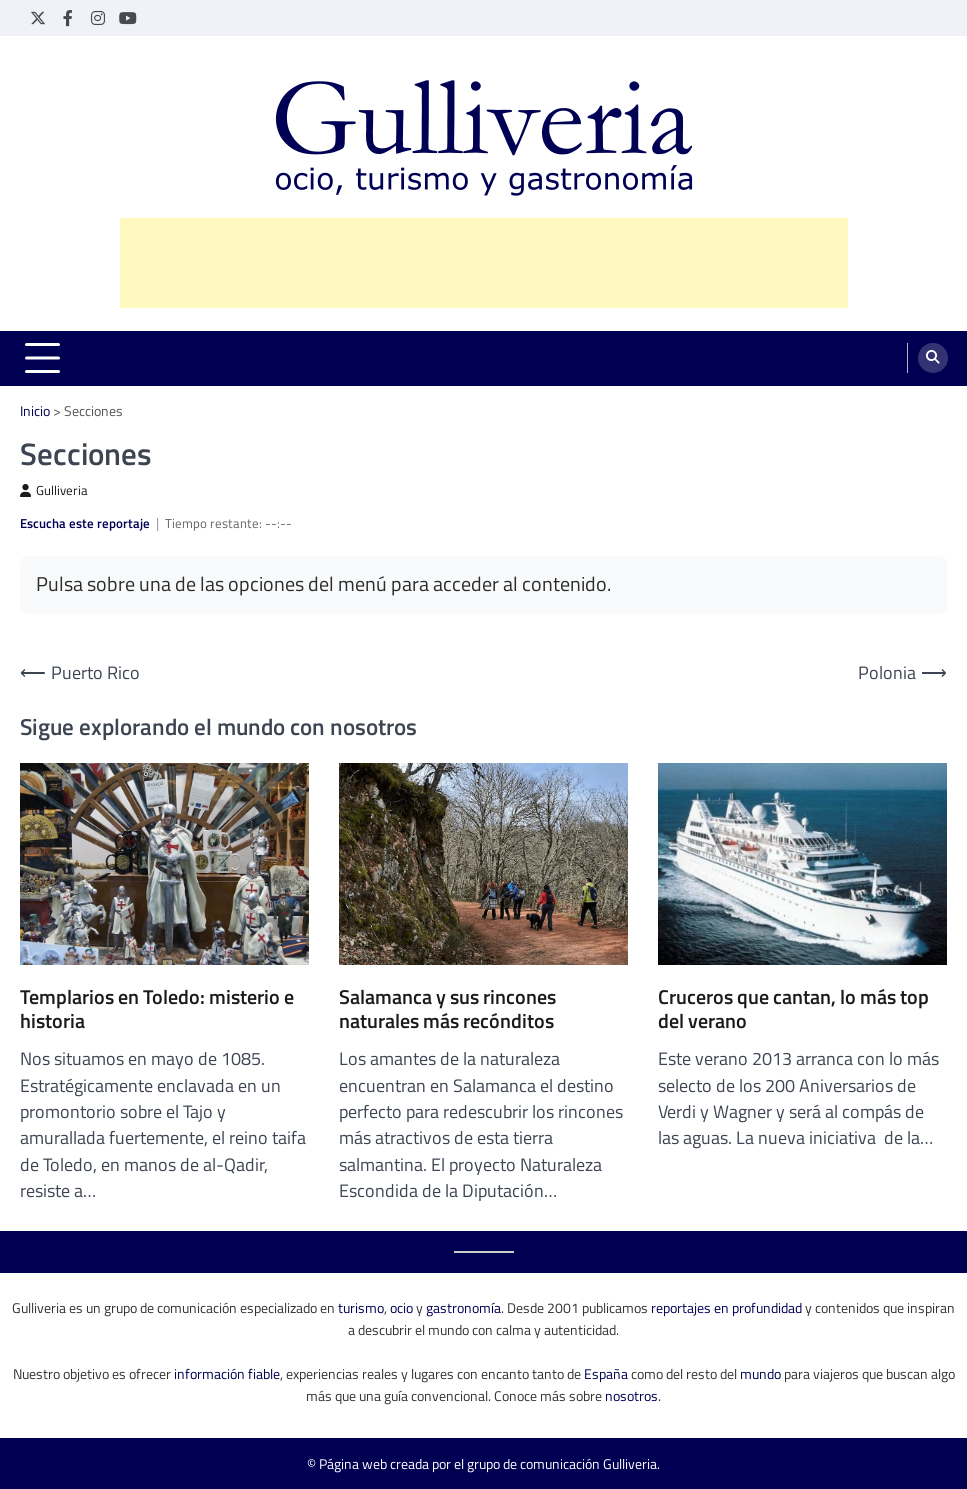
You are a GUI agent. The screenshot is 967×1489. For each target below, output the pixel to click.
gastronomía (463, 1307)
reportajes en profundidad (726, 1307)
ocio (401, 1307)
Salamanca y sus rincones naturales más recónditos (447, 1009)
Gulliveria (54, 490)
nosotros (631, 1395)
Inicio (35, 410)
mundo (760, 1373)
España (606, 1373)
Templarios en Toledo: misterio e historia (157, 1009)
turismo (361, 1307)
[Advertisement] (484, 263)
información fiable (227, 1373)
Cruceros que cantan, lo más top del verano (793, 1009)
